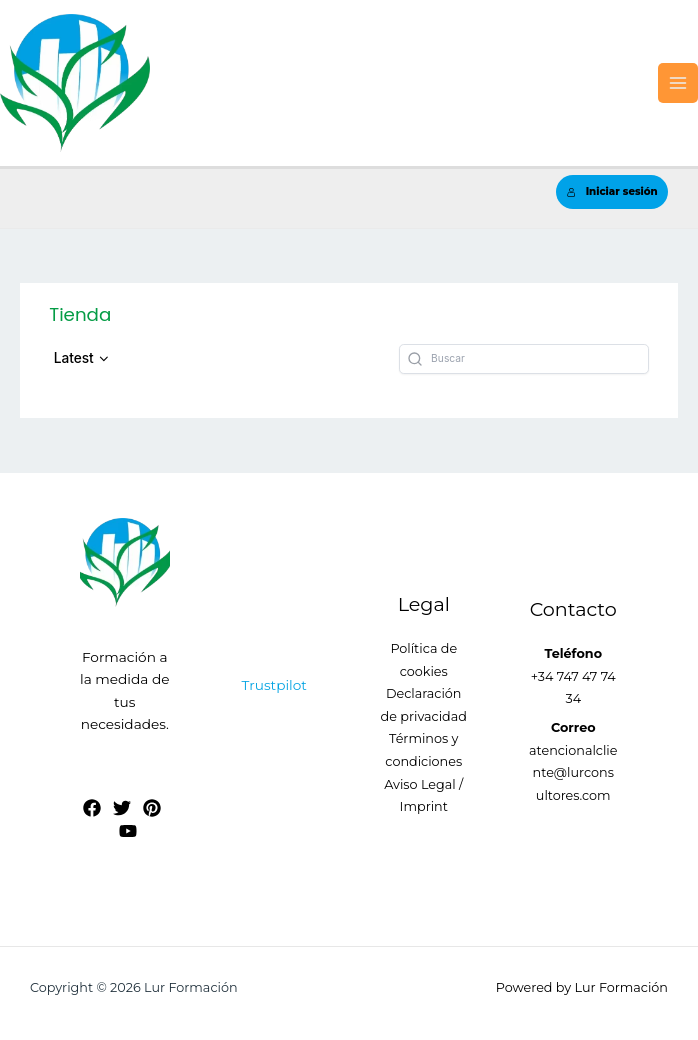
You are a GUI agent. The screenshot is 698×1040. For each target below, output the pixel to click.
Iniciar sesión (612, 191)
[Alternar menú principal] (678, 83)
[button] (82, 358)
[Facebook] (92, 808)
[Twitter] (122, 808)
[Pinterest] (152, 808)
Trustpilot (274, 685)
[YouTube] (128, 831)
